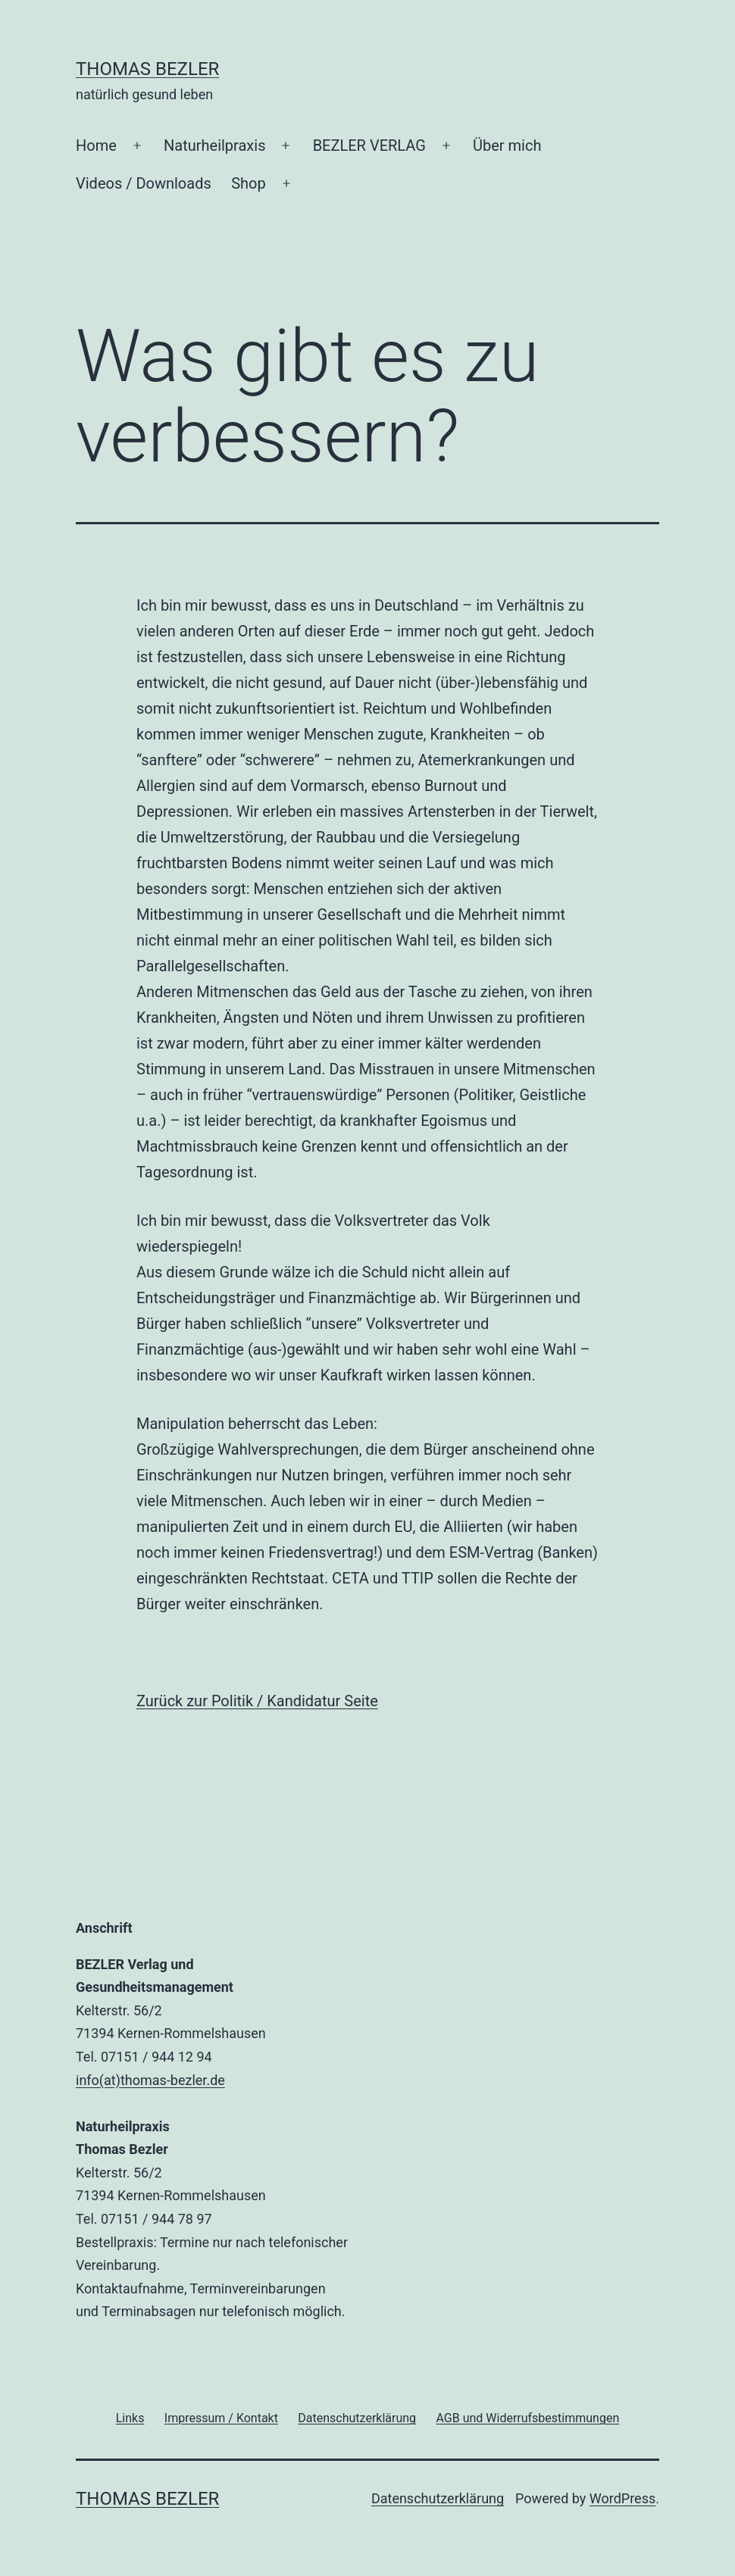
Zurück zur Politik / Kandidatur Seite (257, 1701)
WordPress (622, 2498)
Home (96, 145)
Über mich (507, 145)
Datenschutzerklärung (437, 2498)
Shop (248, 183)
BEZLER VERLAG (369, 145)
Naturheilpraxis (214, 145)
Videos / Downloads (143, 183)
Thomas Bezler (147, 69)
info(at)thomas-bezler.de (150, 2080)
